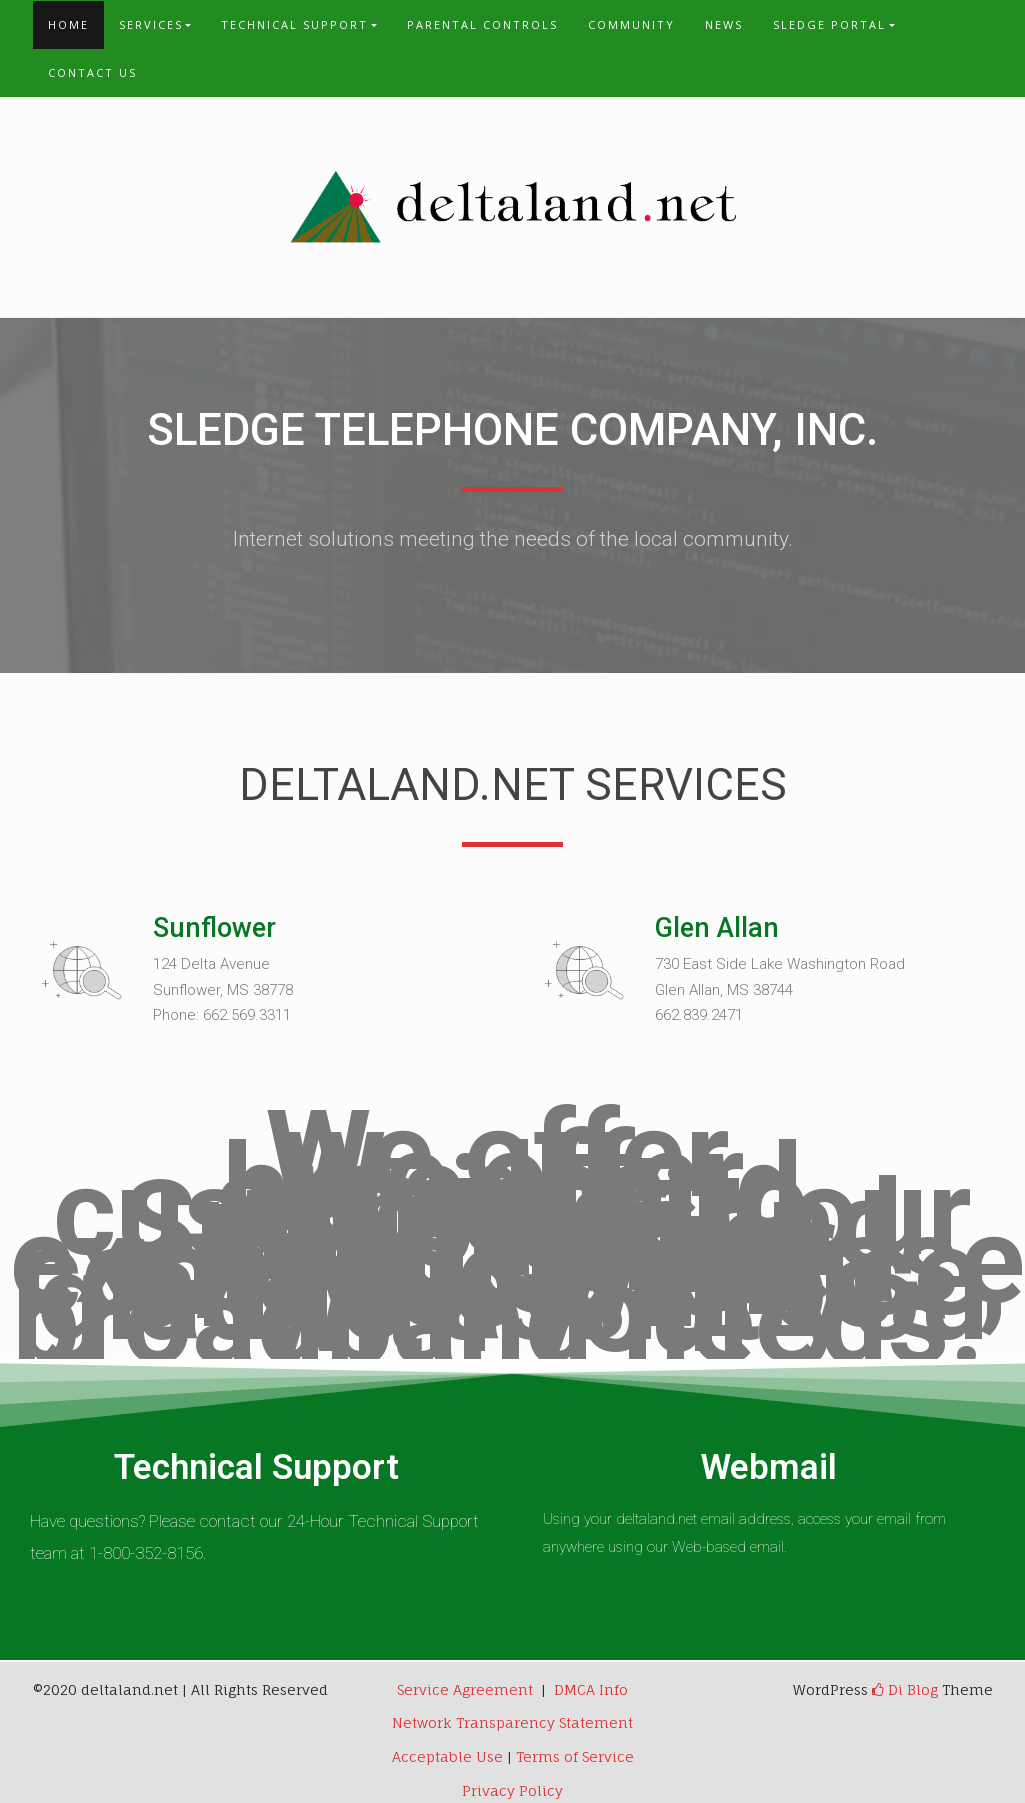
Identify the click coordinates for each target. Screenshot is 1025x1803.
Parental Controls (482, 24)
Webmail (769, 1467)
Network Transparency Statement (512, 1722)
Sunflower (214, 928)
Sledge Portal (829, 24)
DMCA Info (591, 1689)
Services (151, 24)
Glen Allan (717, 928)
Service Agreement (465, 1689)
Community (631, 24)
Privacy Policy (512, 1790)
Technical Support (294, 24)
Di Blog (905, 1689)
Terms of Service (575, 1756)
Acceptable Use (447, 1756)
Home (68, 24)
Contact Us (92, 72)
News (724, 24)
